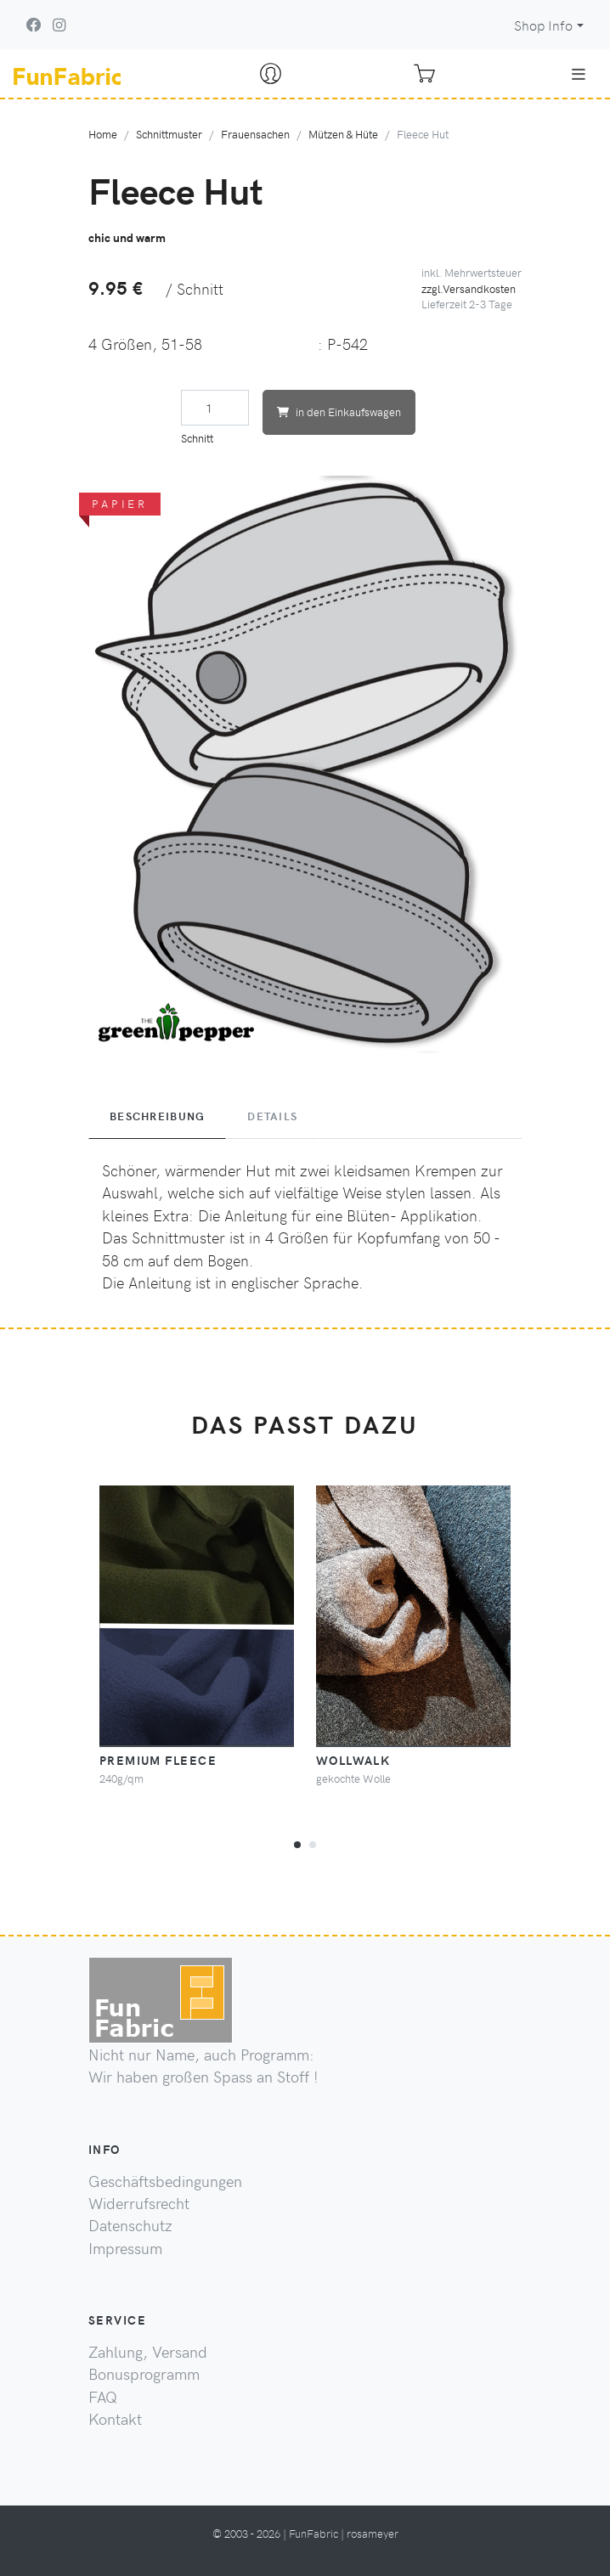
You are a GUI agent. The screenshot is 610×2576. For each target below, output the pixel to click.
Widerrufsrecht (138, 2203)
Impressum (125, 2248)
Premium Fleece (158, 1759)
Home (102, 134)
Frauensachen (255, 134)
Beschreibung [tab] (157, 1116)
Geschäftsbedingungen (165, 2181)
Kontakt (115, 2419)
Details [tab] (272, 1116)
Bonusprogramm (144, 2374)
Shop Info (543, 25)
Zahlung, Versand (147, 2352)
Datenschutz (130, 2225)
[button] (297, 1842)
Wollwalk (353, 1759)
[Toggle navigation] (578, 74)
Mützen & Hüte (343, 134)
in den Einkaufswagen (339, 411)
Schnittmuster (169, 134)
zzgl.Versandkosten (468, 288)
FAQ (102, 2397)
